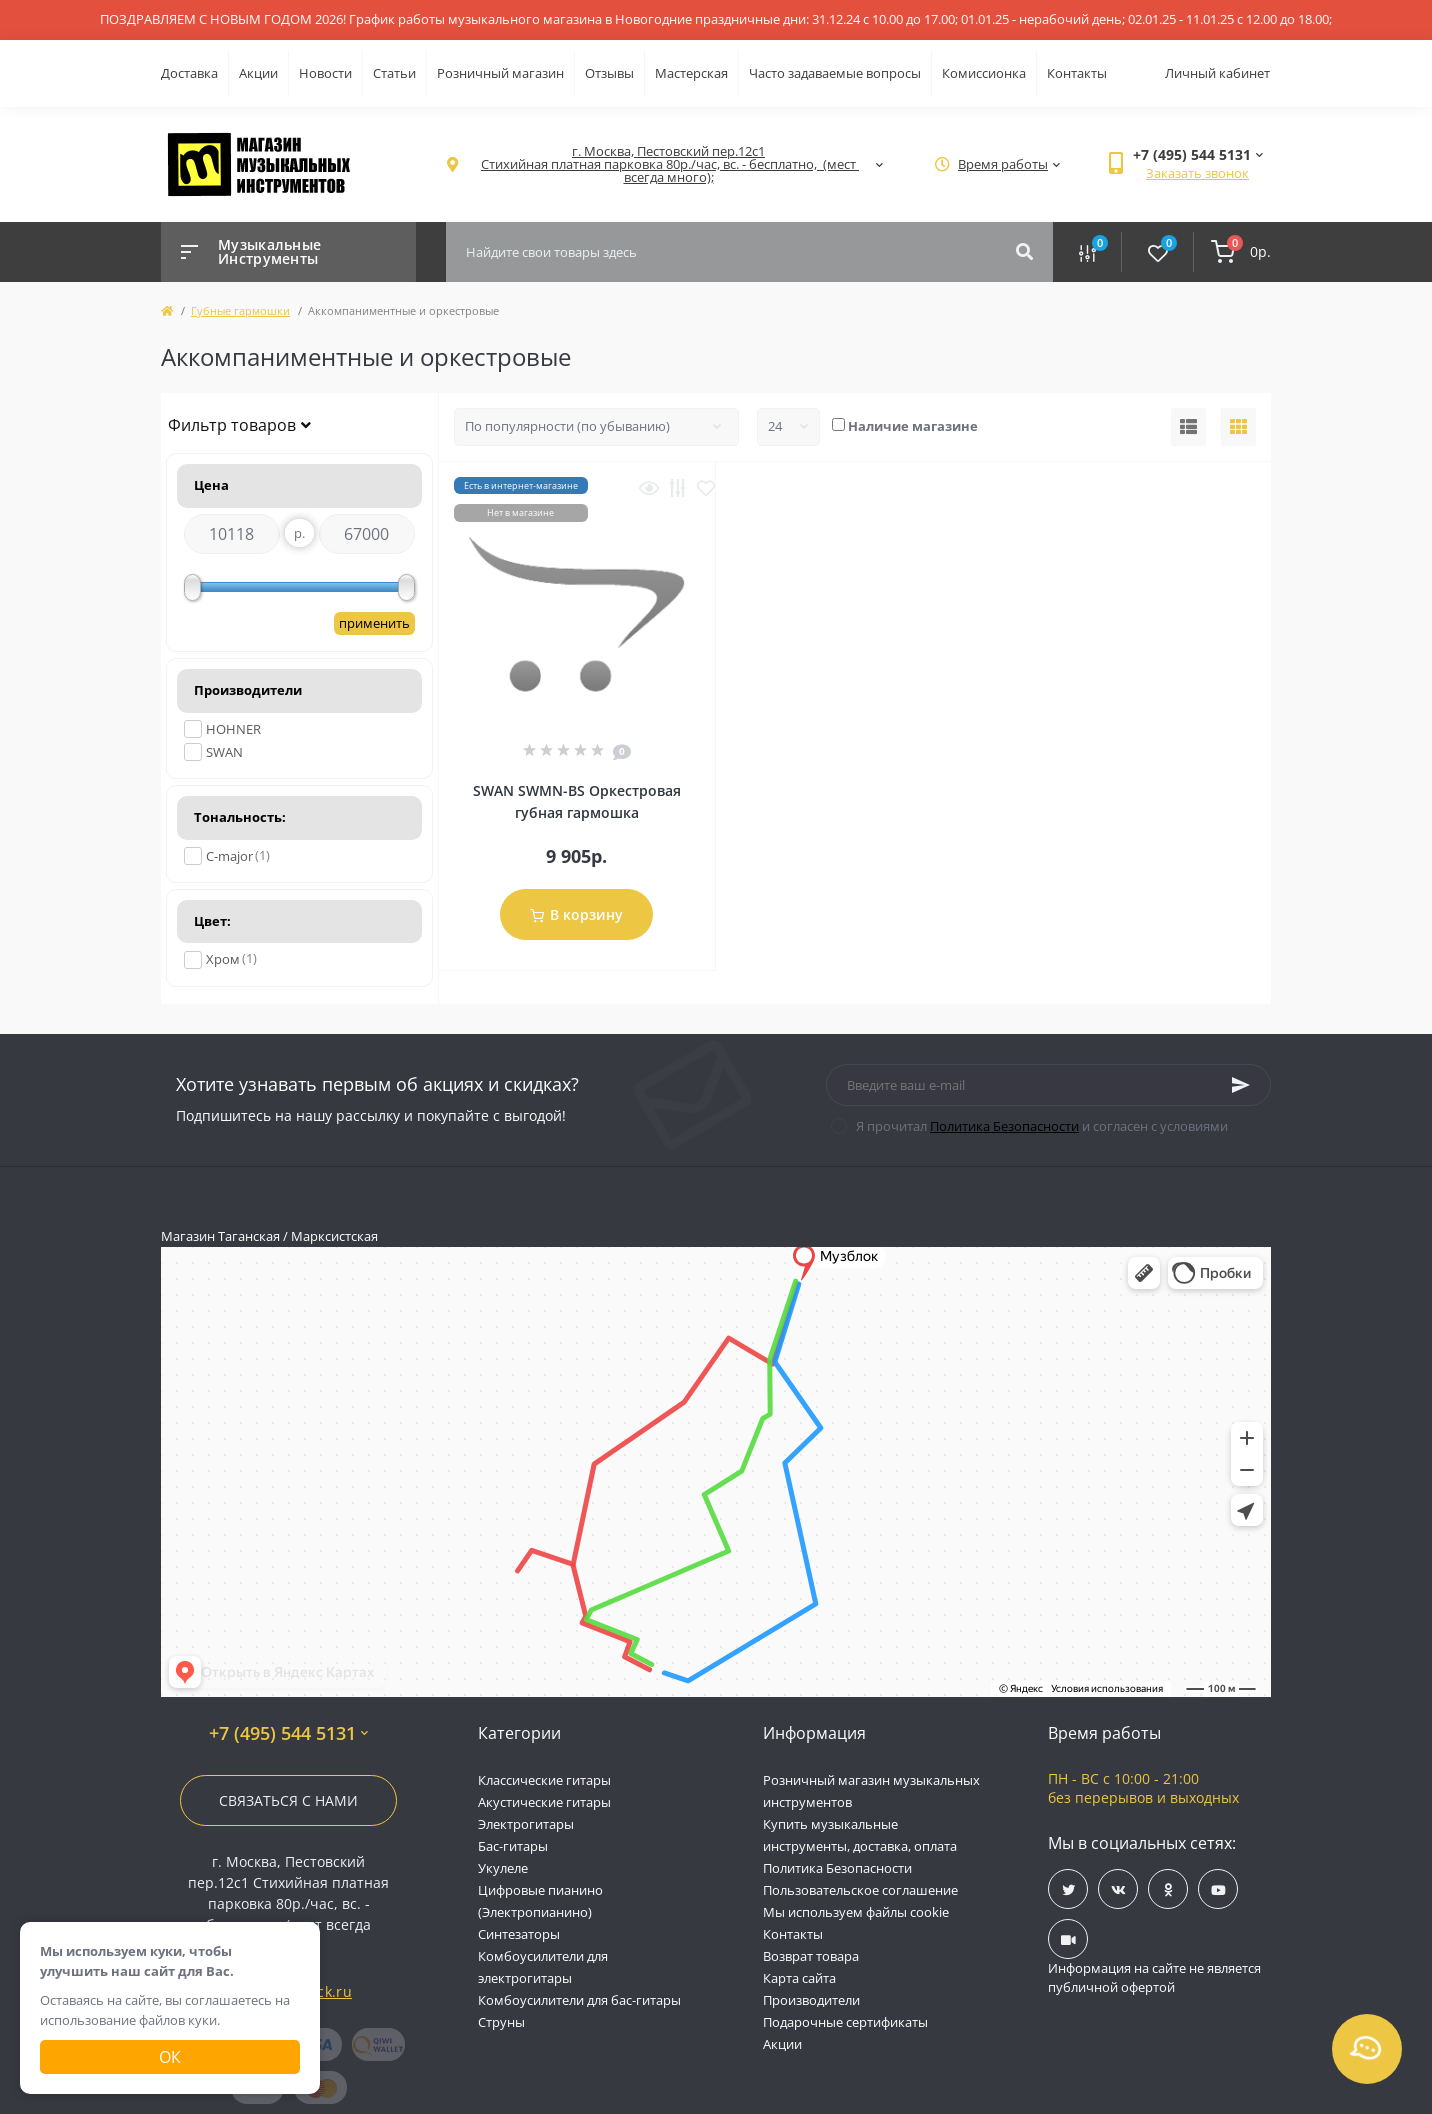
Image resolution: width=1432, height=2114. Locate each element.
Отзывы (609, 73)
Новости (325, 73)
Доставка (189, 73)
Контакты (1077, 73)
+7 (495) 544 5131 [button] (288, 1733)
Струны (501, 2022)
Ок (170, 2057)
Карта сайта (799, 1978)
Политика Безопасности (1004, 1126)
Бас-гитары (513, 1846)
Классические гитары (544, 1780)
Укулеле (503, 1868)
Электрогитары (526, 1824)
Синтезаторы (519, 1934)
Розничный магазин (500, 73)
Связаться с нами (288, 1800)
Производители (811, 2000)
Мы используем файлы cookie (856, 1912)
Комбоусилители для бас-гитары (579, 2000)
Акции (258, 73)
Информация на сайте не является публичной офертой (1154, 1978)
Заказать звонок (1197, 173)
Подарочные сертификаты (845, 2022)
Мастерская (691, 73)
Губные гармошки (240, 310)
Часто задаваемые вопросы (835, 73)
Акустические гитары (544, 1802)
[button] (668, 164)
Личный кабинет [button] (1217, 73)
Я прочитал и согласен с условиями (1042, 1126)
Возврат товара (811, 1956)
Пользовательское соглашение (860, 1890)
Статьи (394, 73)
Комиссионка (984, 73)
